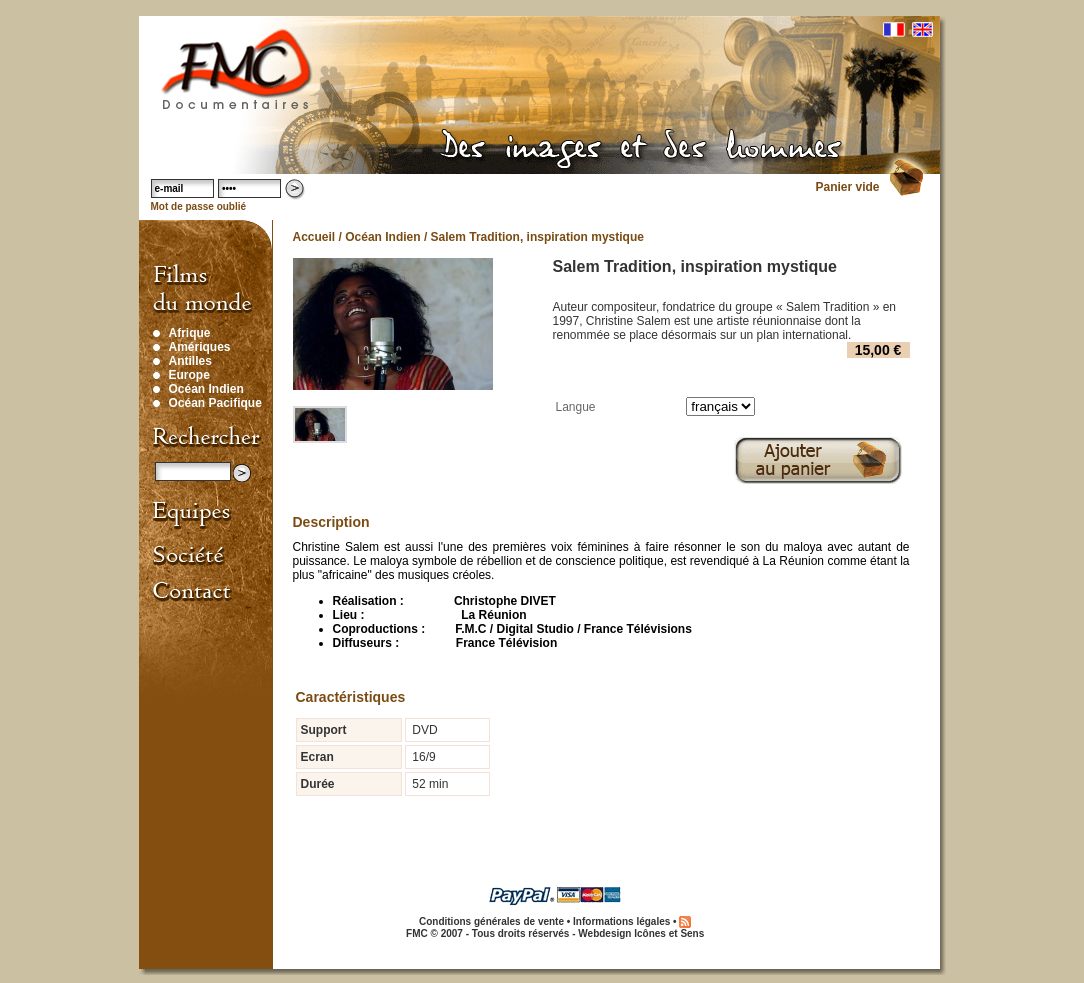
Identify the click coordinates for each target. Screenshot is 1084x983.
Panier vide (847, 187)
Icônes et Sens (669, 933)
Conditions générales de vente (491, 921)
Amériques (200, 347)
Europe (189, 375)
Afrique (190, 333)
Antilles (190, 361)
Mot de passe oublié (199, 206)
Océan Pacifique (215, 403)
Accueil (314, 237)
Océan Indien (206, 389)
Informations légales (621, 921)
